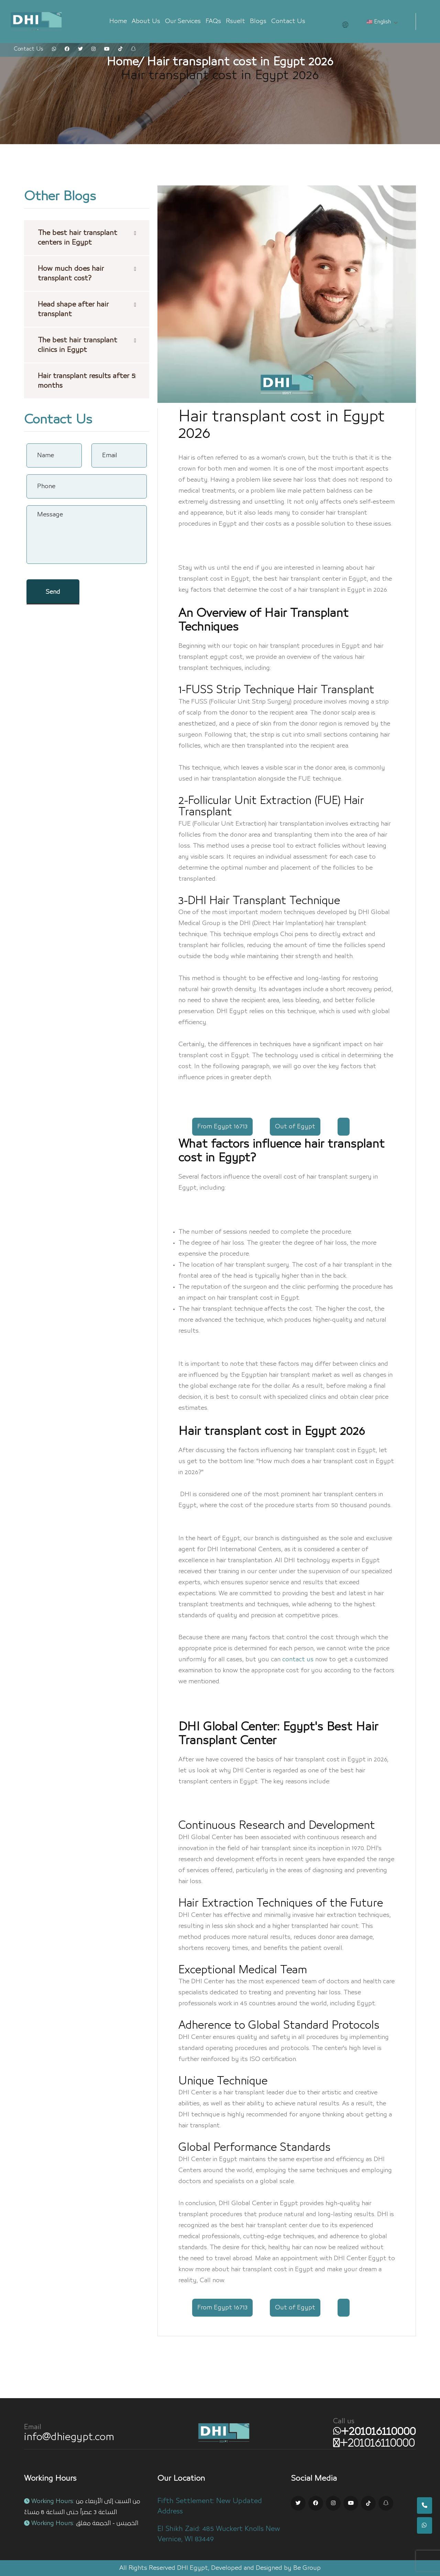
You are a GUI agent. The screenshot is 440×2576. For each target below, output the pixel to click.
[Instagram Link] (333, 2503)
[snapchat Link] (133, 49)
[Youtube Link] (350, 2503)
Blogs (258, 21)
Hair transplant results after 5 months (86, 381)
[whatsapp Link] (54, 49)
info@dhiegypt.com (69, 2437)
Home (118, 21)
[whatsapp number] (374, 2431)
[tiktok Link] (120, 49)
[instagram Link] (93, 49)
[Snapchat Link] (385, 2503)
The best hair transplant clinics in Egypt (77, 345)
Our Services (183, 21)
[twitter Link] (80, 49)
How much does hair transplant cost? (71, 273)
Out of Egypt (295, 1126)
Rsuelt (235, 21)
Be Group (307, 2568)
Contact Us (288, 21)
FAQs (213, 21)
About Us (146, 21)
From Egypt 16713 (222, 1126)
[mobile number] (374, 2443)
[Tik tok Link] (368, 2503)
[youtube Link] (107, 49)
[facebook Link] (67, 49)
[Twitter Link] (298, 2503)
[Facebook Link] (315, 2503)
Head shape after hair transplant (73, 309)
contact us (298, 1659)
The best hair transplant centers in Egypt (77, 238)
